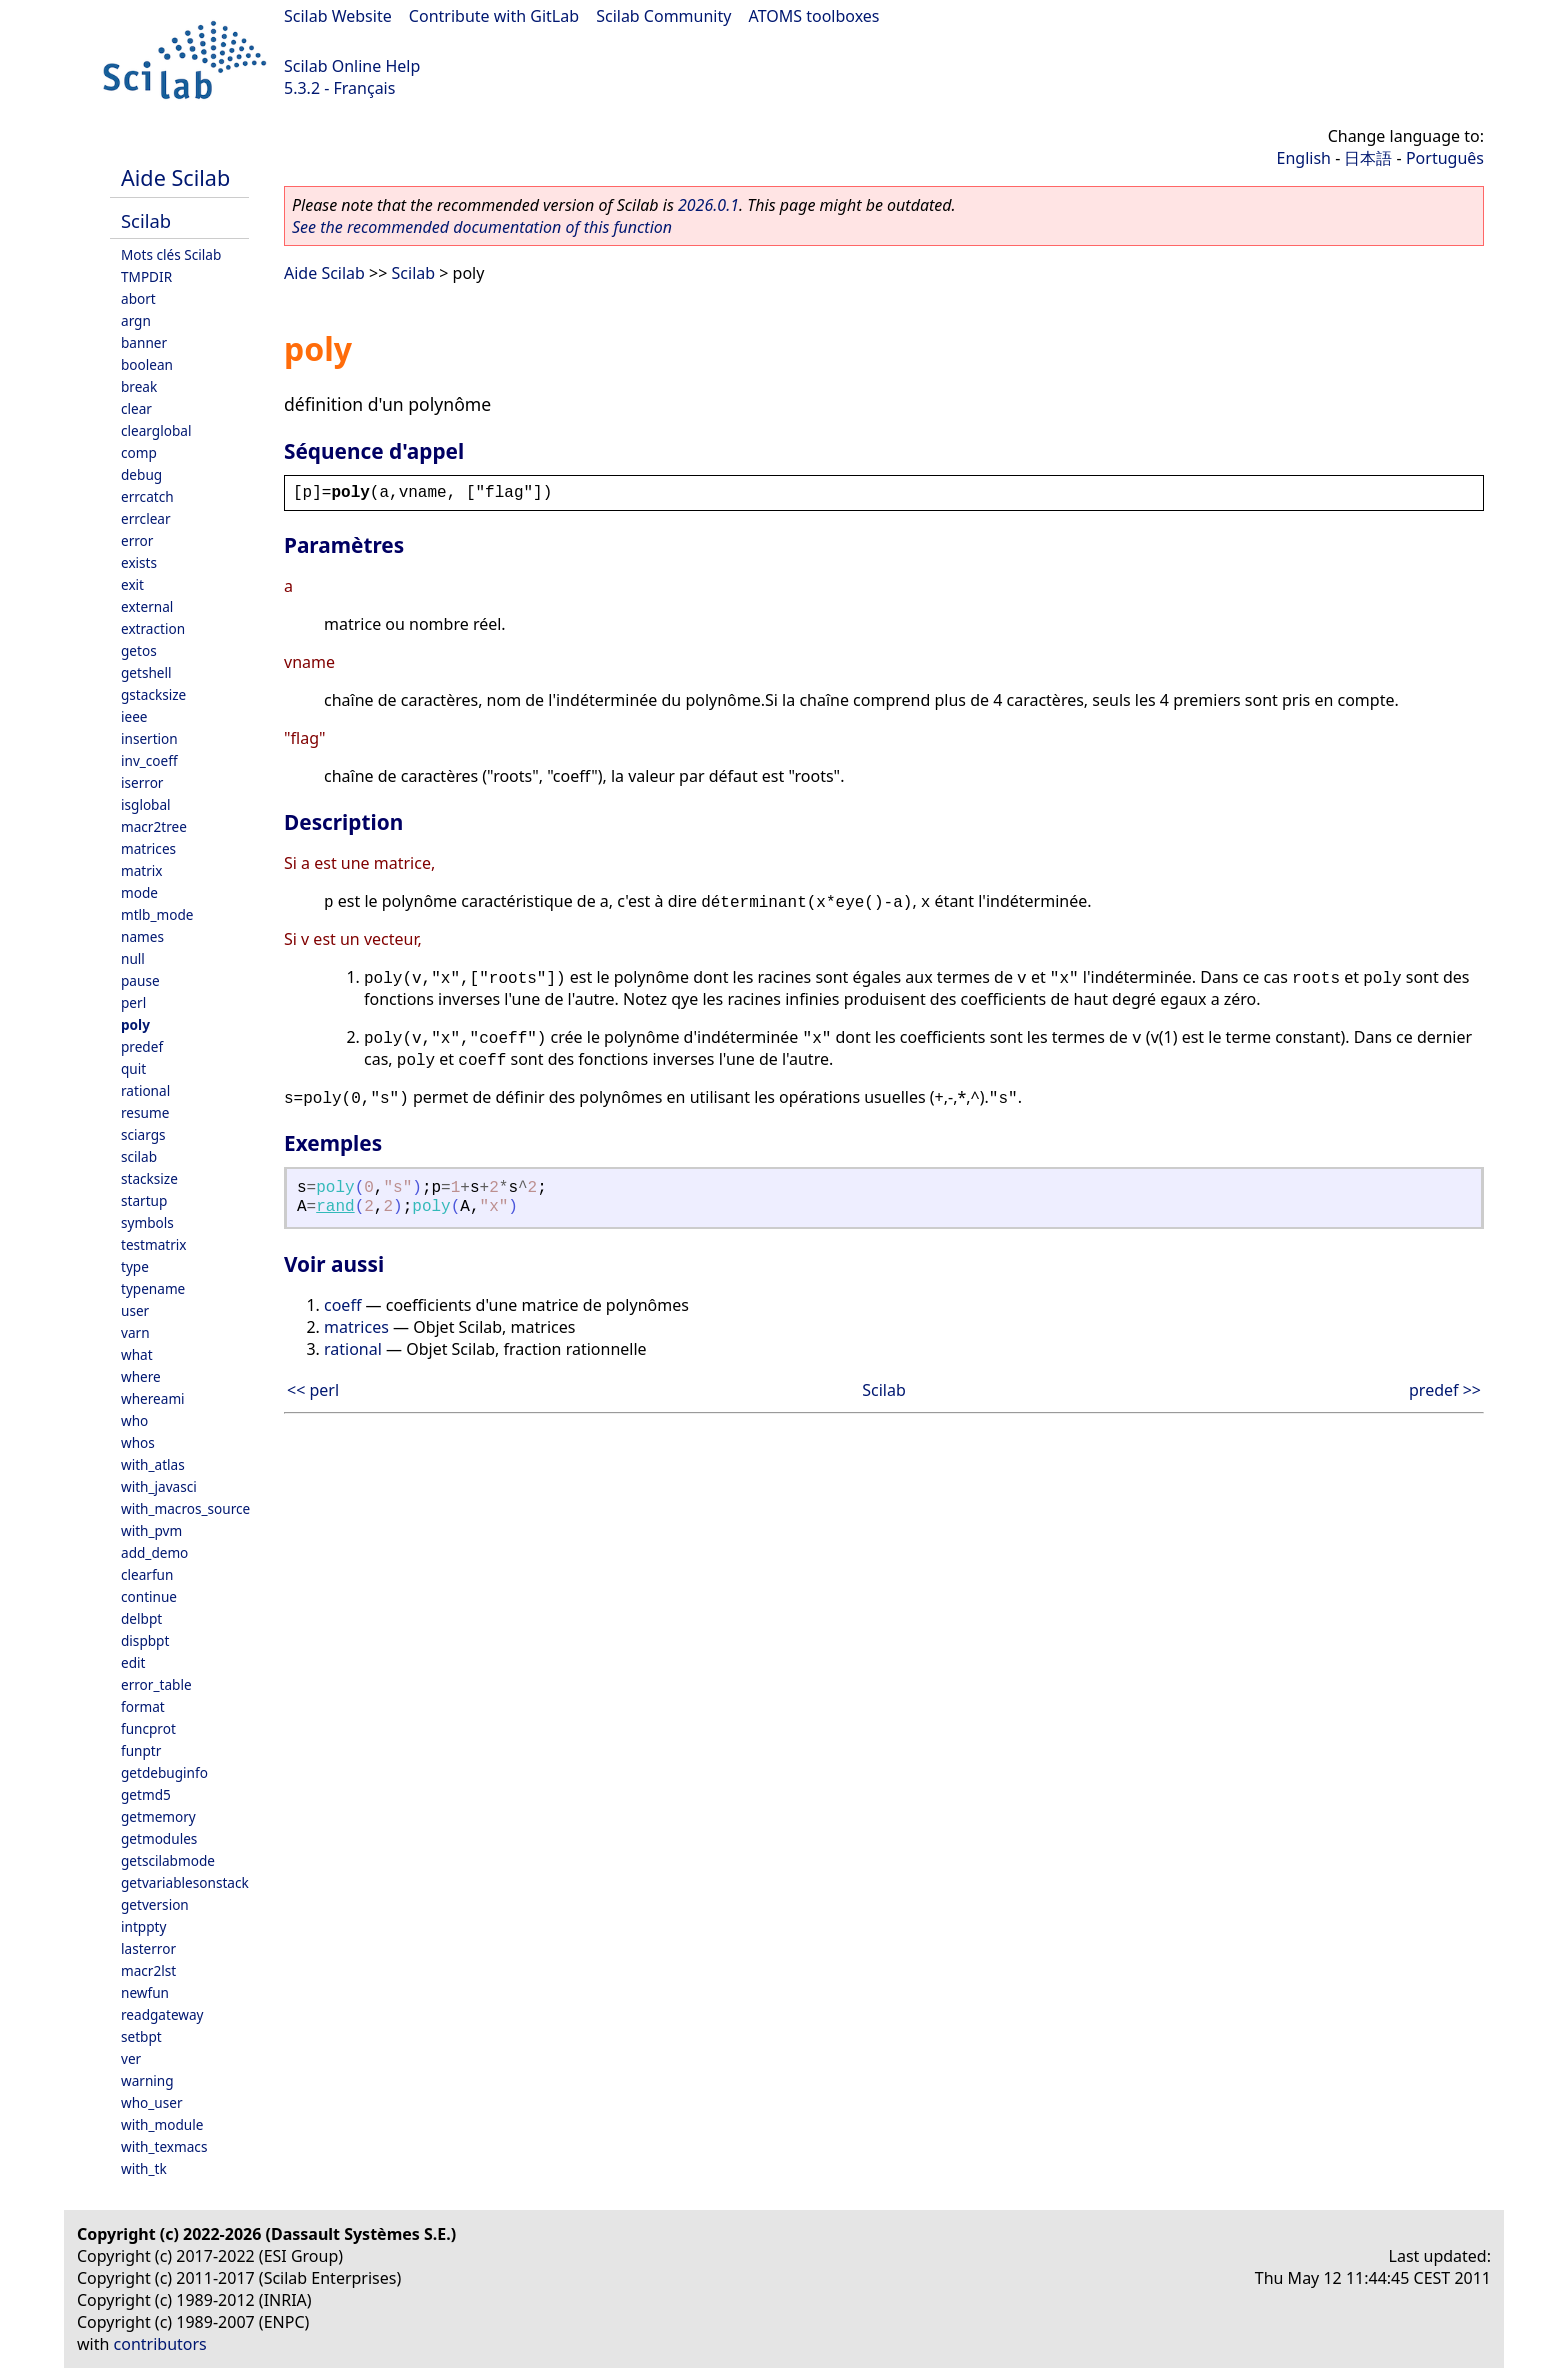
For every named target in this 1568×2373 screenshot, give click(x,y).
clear (136, 408)
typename (153, 1288)
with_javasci (159, 1486)
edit (133, 1662)
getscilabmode (168, 1860)
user (135, 1310)
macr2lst (148, 1970)
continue (149, 1596)
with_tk (144, 2168)
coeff (342, 1305)
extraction (153, 628)
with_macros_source (185, 1508)
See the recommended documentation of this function (482, 227)
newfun (145, 1992)
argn (136, 320)
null (133, 958)
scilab (139, 1156)
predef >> (1445, 1390)
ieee (134, 716)
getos (139, 650)
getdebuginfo (164, 1772)
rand (335, 1207)
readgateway (162, 2014)
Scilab (146, 220)
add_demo (154, 1552)
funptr (141, 1750)
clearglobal (156, 430)
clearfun (147, 1574)
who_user (152, 2102)
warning (147, 2080)
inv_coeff (149, 760)
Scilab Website (338, 16)
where (141, 1376)
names (142, 936)
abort (138, 298)
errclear (146, 518)
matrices (148, 848)
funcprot (148, 1728)
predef (142, 1046)
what (137, 1354)
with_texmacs (164, 2146)
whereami (153, 1398)
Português (1445, 158)
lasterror (148, 1948)
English (1304, 158)
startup (144, 1200)
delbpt (141, 1618)
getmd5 (146, 1794)
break (139, 386)
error (137, 540)
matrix (142, 870)
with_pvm (151, 1530)
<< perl (313, 1390)
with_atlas (153, 1464)
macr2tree (154, 826)
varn (135, 1332)
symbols (147, 1222)
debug (141, 474)
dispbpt (145, 1640)
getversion (155, 1904)
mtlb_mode (157, 914)
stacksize (149, 1178)
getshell (146, 672)
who (134, 1420)
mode (139, 892)
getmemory (158, 1816)
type (135, 1266)
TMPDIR (146, 276)
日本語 (1368, 158)
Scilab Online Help (352, 66)
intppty (143, 1926)
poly (135, 1024)
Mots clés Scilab (171, 254)
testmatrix (154, 1244)
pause (140, 980)
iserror (142, 782)
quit (133, 1068)
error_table (156, 1684)
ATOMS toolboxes (814, 16)
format (143, 1706)
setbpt (141, 2036)
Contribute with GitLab (494, 16)
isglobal (146, 804)
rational (145, 1090)
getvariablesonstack (185, 1882)
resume (145, 1112)
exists (139, 562)
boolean (147, 364)
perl (133, 1002)
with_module (162, 2124)
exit (132, 584)
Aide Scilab (175, 177)
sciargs (143, 1134)
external (147, 606)
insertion (149, 738)
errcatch (147, 496)
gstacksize (153, 694)
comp (139, 452)
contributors (160, 2344)
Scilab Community (663, 16)
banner (144, 342)
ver (131, 2058)
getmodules (159, 1838)
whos (138, 1442)
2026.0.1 (708, 205)
